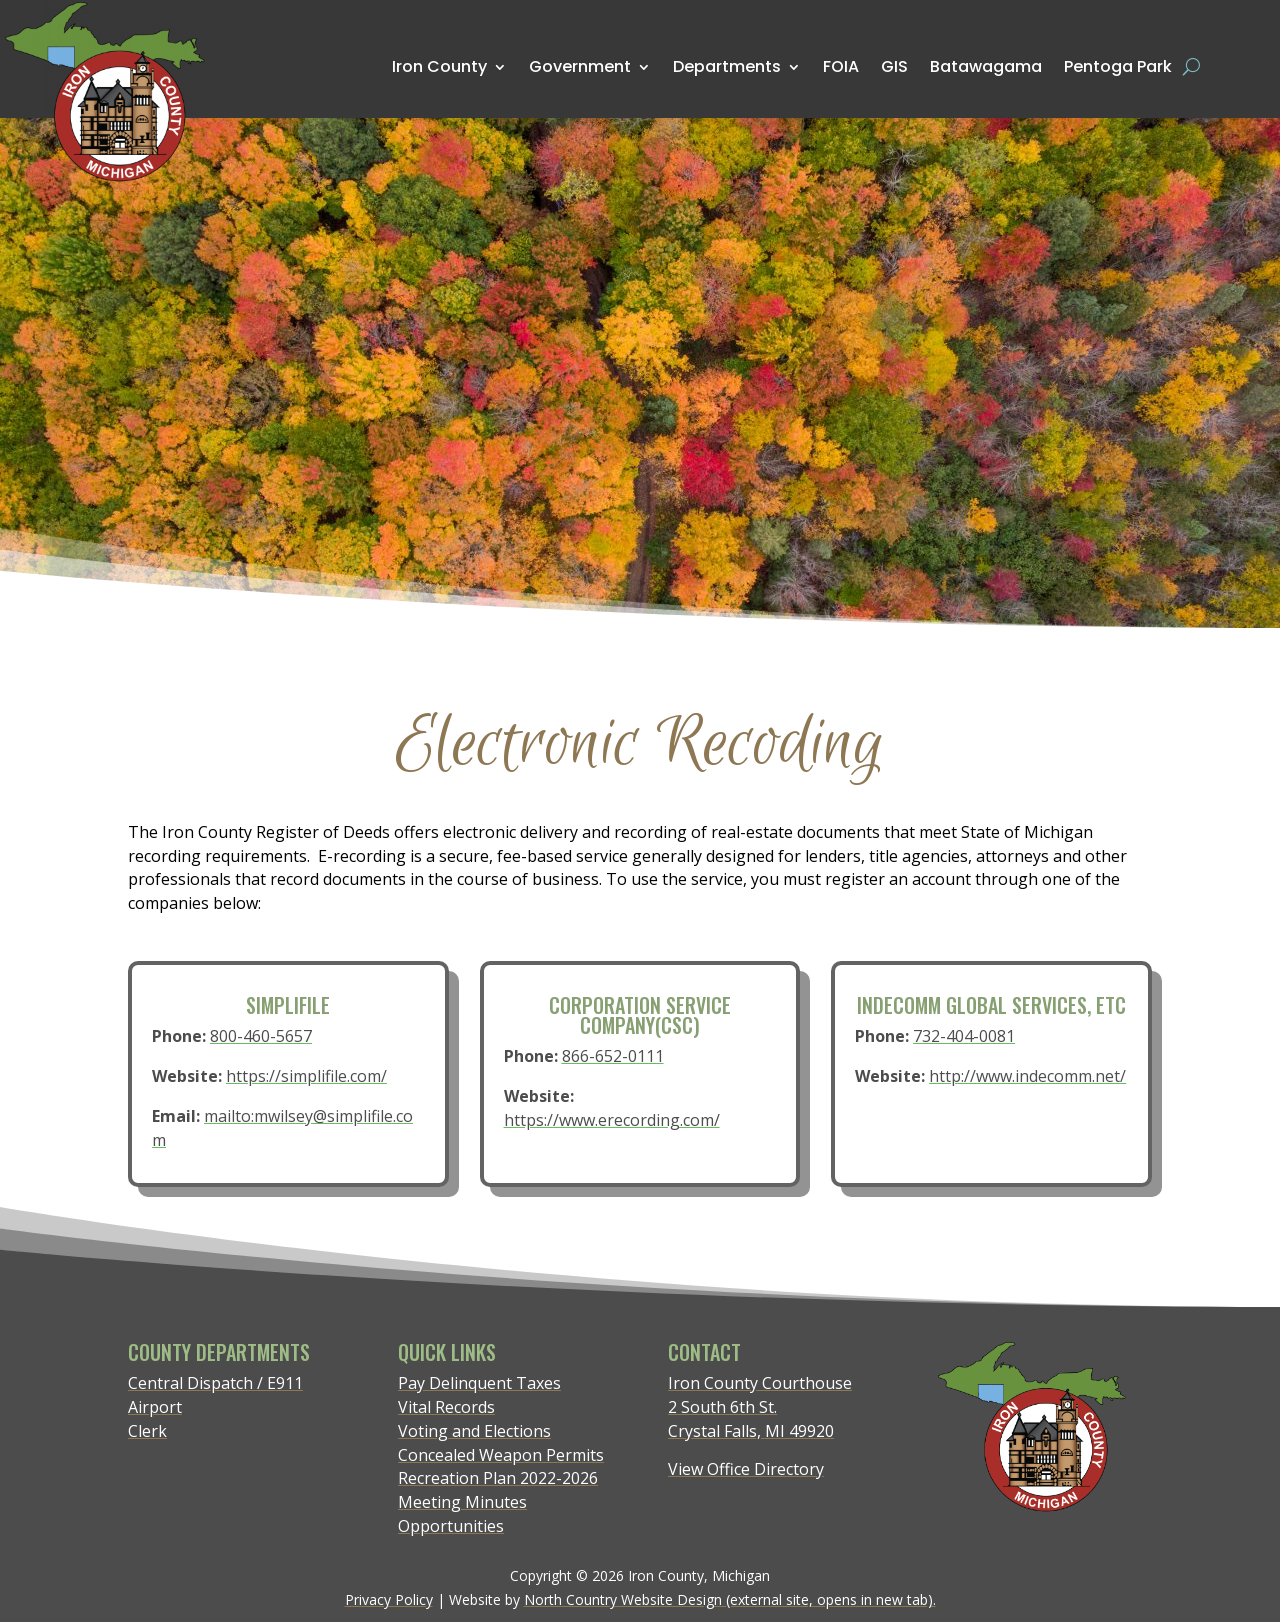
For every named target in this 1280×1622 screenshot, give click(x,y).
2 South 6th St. (722, 1407)
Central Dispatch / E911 (215, 1383)
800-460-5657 (262, 1038)
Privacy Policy (389, 1599)
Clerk (147, 1431)
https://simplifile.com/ (306, 1076)
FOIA (841, 66)
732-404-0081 (965, 1038)
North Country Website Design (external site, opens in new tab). (730, 1599)
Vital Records (446, 1407)
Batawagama (986, 66)
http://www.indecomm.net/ (1026, 1076)
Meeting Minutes (462, 1502)
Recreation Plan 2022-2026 (498, 1478)
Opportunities (451, 1526)
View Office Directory (746, 1469)
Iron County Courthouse (760, 1383)
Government (580, 66)
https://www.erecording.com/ (613, 1117)
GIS (894, 66)
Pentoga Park (1118, 66)
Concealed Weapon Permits (501, 1455)
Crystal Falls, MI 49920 (751, 1431)
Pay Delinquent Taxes (479, 1383)
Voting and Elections (474, 1431)
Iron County (439, 66)
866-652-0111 (613, 1057)
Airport (155, 1407)
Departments (727, 66)
